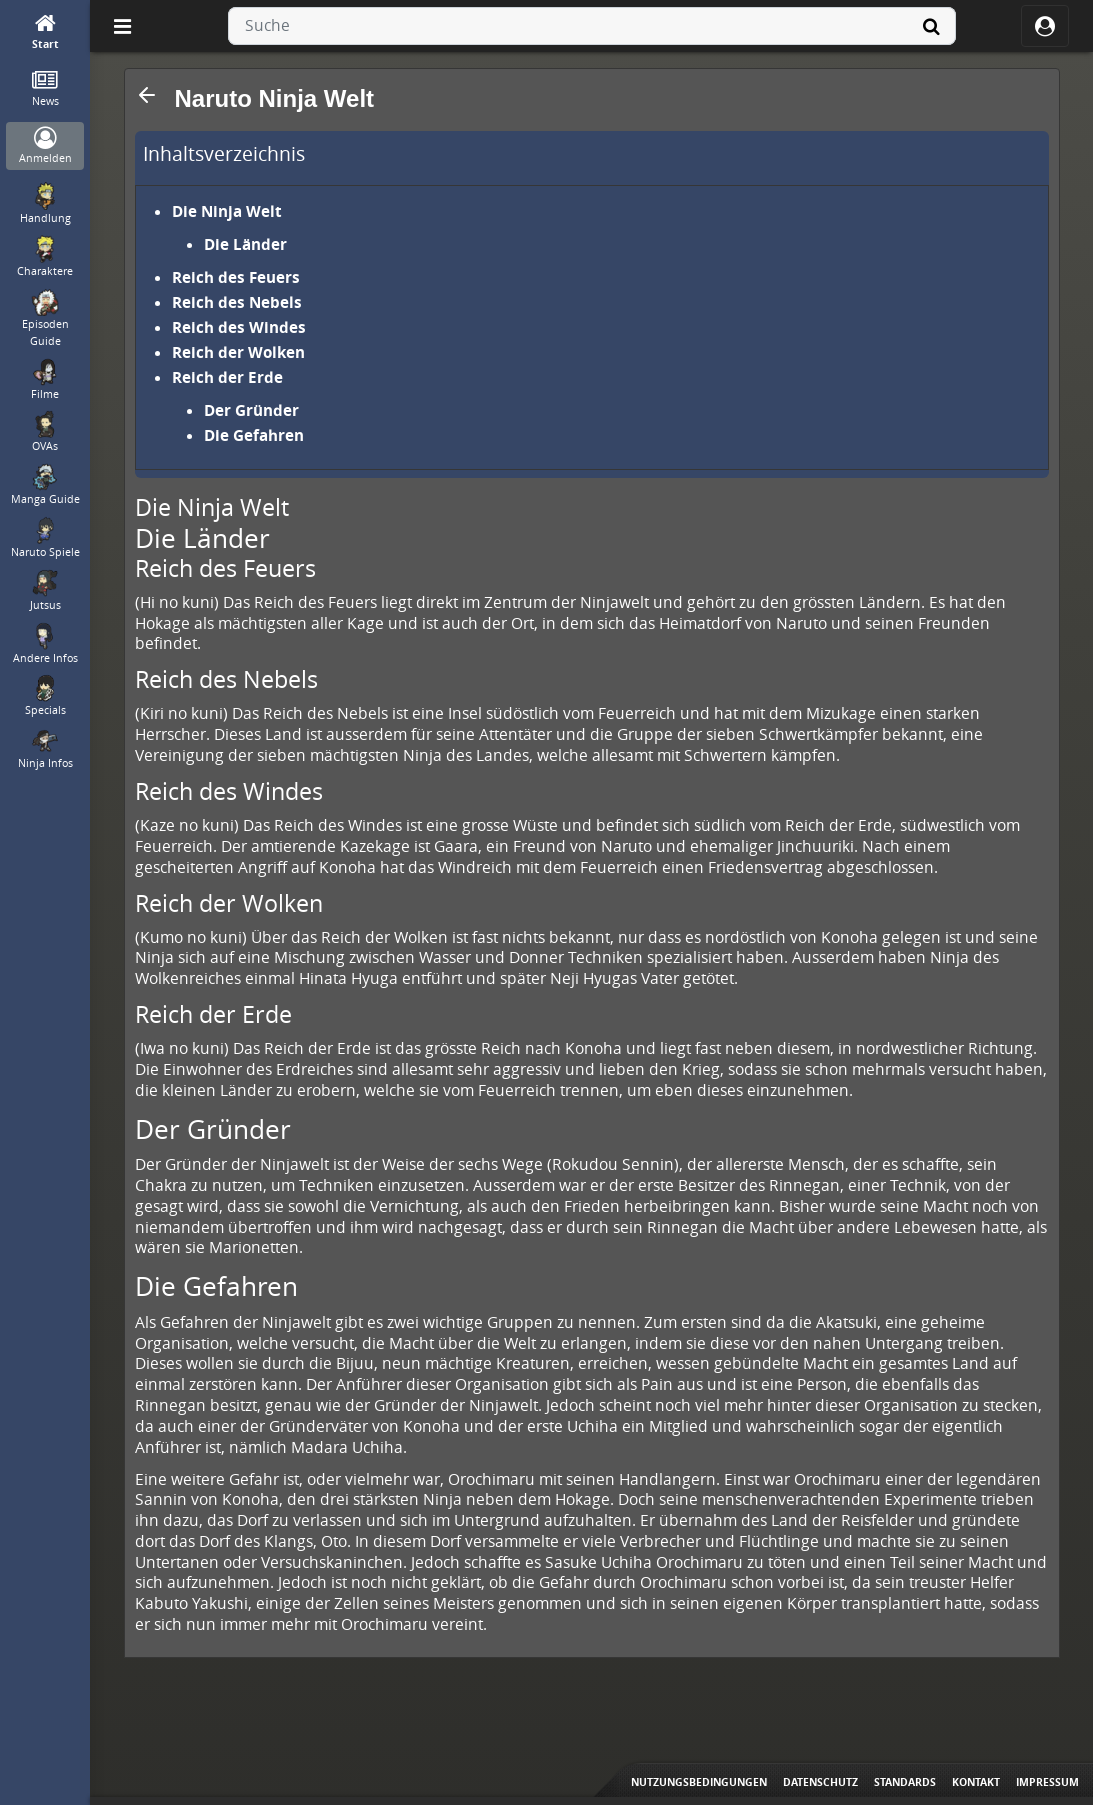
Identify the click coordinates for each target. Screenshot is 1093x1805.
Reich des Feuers (236, 277)
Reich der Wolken (238, 352)
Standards (905, 1782)
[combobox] (592, 26)
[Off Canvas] (122, 26)
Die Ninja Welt (227, 211)
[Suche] (932, 26)
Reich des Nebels (237, 302)
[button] (147, 95)
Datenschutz (820, 1782)
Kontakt (976, 1782)
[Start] (45, 32)
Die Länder (245, 244)
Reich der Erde (227, 377)
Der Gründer (251, 410)
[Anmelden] (45, 146)
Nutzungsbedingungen (699, 1782)
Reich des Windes (239, 327)
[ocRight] (1045, 26)
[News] (45, 89)
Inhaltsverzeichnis (224, 154)
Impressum (1047, 1782)
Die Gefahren (254, 435)
